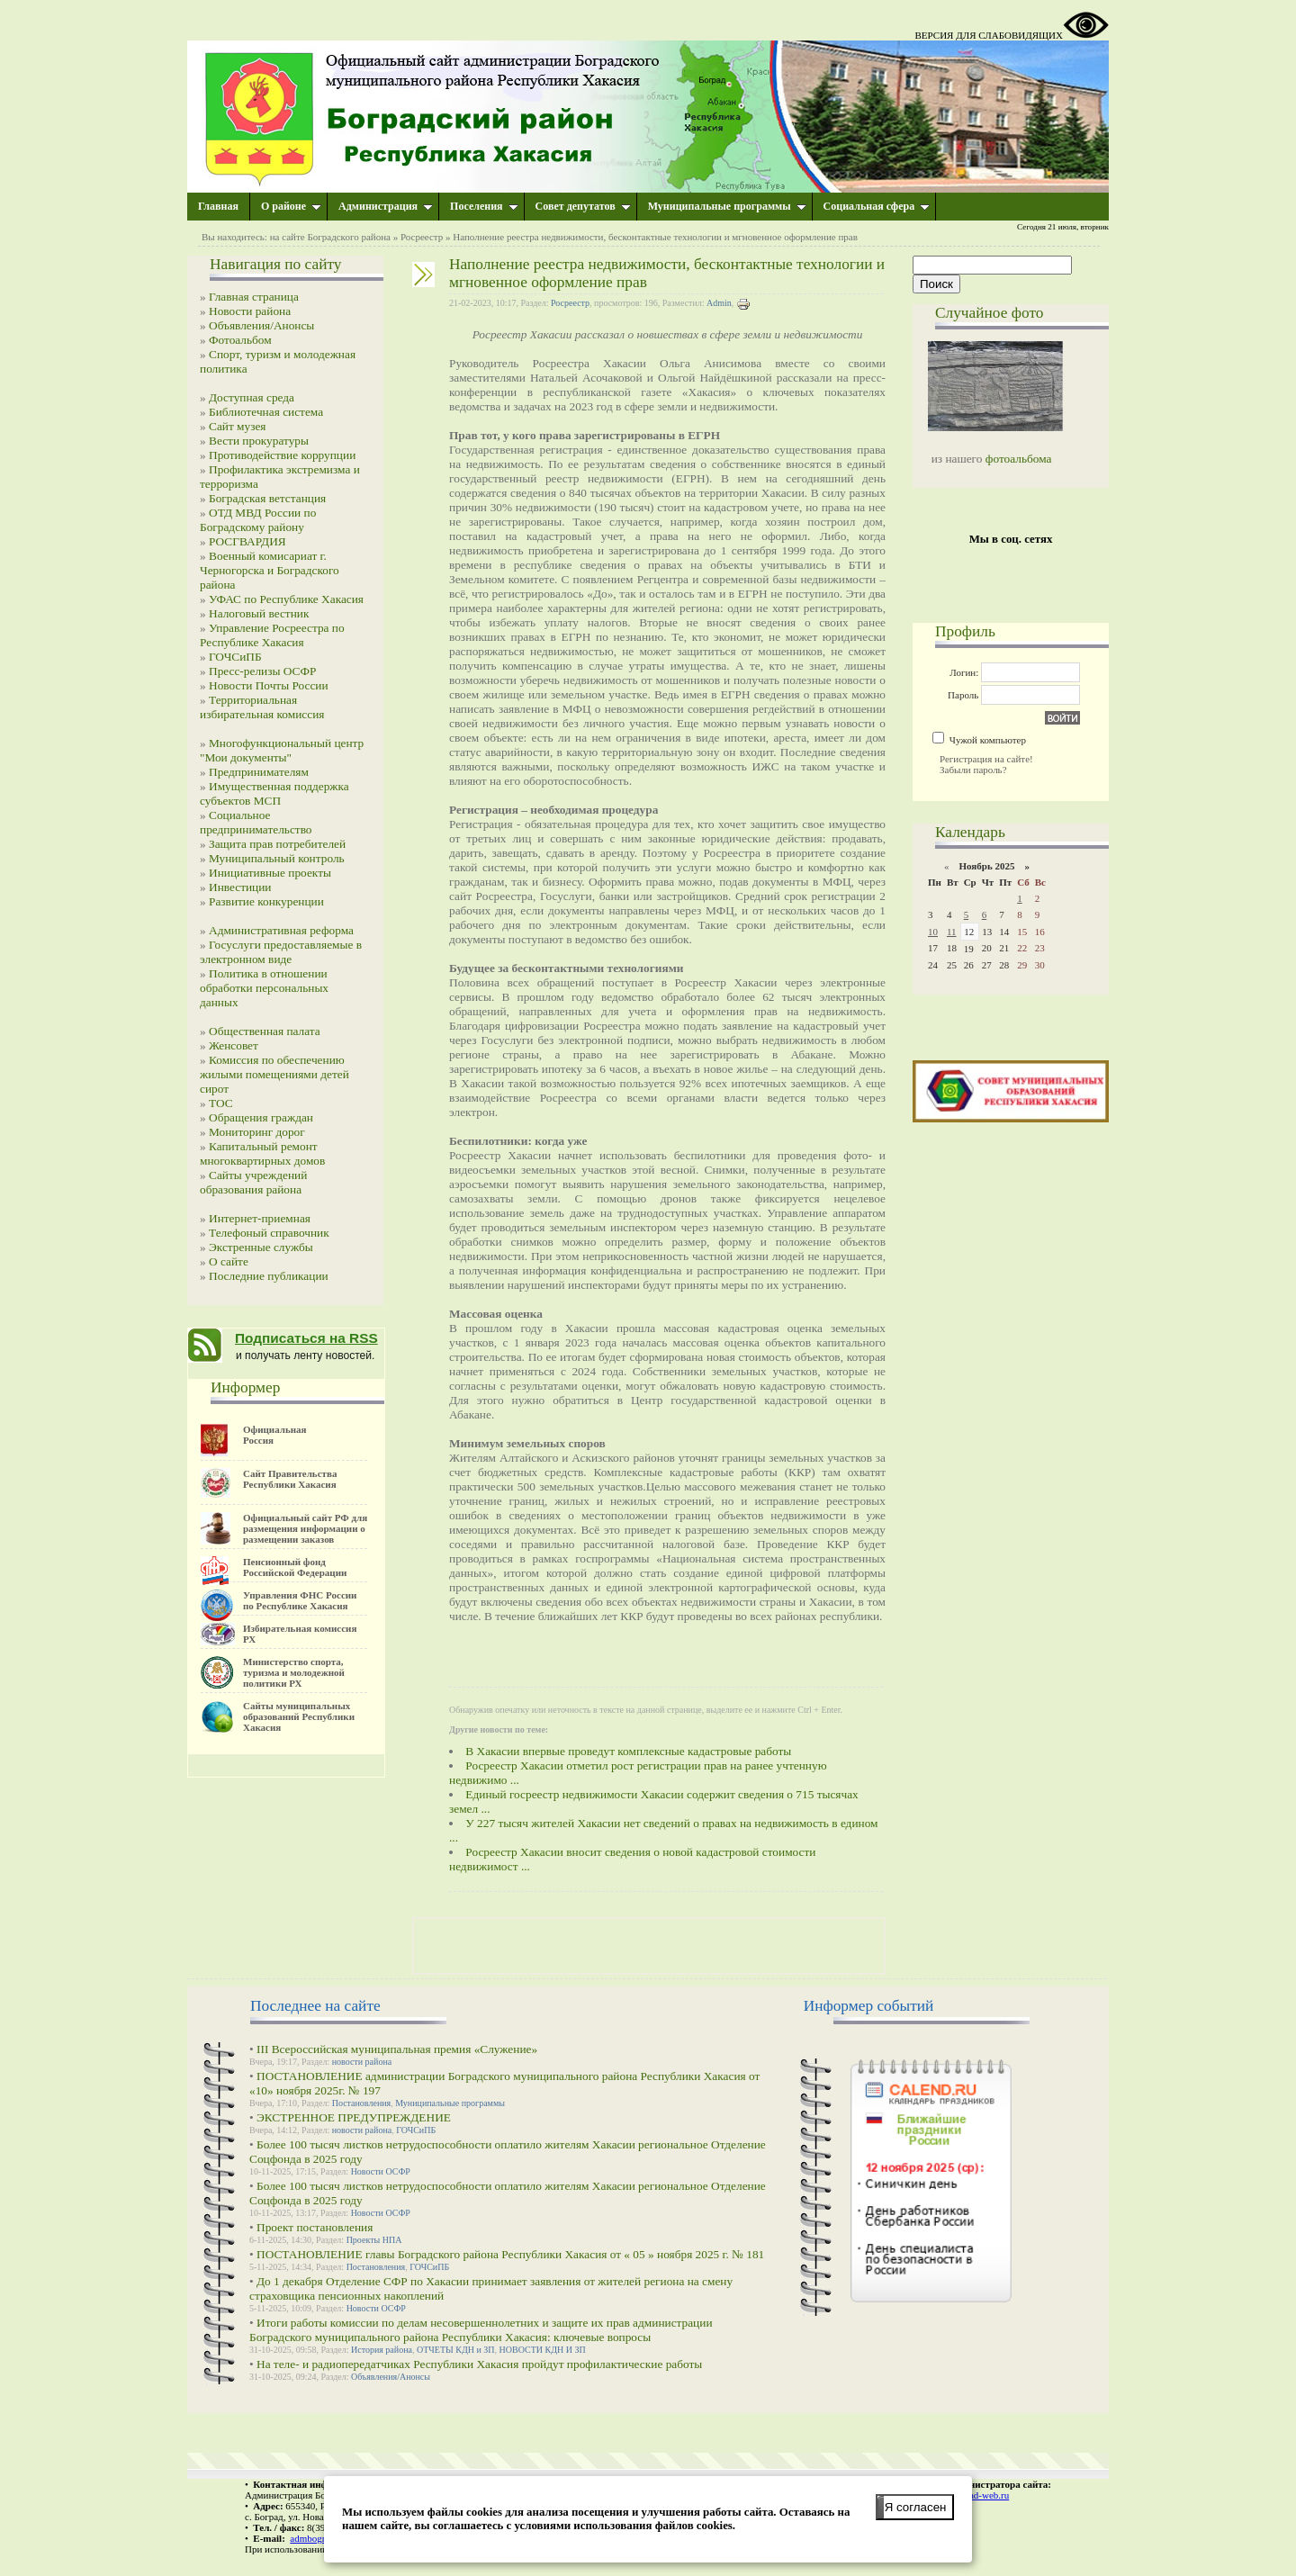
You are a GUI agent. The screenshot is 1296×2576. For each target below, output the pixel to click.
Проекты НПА (374, 2240)
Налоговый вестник (259, 613)
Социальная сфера (877, 206)
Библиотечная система (266, 412)
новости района (362, 2062)
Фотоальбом (240, 340)
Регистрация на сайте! (986, 758)
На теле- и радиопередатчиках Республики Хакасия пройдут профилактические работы (479, 2364)
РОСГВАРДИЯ (247, 541)
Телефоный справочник (269, 1232)
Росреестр (421, 236)
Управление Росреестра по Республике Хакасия (272, 635)
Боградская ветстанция (267, 498)
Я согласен (916, 2507)
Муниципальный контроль (277, 858)
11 (952, 931)
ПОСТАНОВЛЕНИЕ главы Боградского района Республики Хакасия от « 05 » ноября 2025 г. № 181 (510, 2254)
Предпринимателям (259, 772)
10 (933, 931)
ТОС (221, 1103)
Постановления (362, 2103)
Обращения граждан (261, 1117)
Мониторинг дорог (257, 1132)
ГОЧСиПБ (235, 656)
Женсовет (233, 1045)
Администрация (385, 206)
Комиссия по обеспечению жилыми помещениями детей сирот (274, 1074)
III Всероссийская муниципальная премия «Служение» (396, 2049)
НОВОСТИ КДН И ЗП (543, 2350)
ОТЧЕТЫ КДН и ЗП (456, 2350)
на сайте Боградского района (330, 236)
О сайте (228, 1261)
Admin (719, 303)
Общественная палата (264, 1031)
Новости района (250, 311)
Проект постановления (314, 2227)
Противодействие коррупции (282, 455)
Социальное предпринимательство (256, 822)
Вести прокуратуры (259, 440)
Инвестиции (240, 887)
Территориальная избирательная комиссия (262, 707)
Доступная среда (251, 397)
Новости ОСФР (380, 2171)
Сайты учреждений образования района (253, 1182)
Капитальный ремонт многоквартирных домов (262, 1153)
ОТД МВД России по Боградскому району (258, 520)
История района (381, 2350)
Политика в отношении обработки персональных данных (264, 988)
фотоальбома (1019, 458)
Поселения (484, 206)
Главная (218, 206)
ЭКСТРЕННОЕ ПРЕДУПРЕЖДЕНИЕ (353, 2117)
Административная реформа (281, 930)
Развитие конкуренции (266, 901)
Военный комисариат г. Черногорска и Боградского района (269, 570)
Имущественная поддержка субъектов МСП (274, 793)
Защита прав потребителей (277, 844)
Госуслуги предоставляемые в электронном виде (281, 952)
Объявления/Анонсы (261, 325)
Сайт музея (237, 426)
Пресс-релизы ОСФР (262, 671)
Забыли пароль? (973, 769)
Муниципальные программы (727, 206)
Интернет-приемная (259, 1218)
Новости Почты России (268, 685)
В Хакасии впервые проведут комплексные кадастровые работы (628, 1751)
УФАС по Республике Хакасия (286, 599)
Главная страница (254, 296)
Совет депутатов (583, 206)
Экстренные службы (261, 1247)
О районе (291, 206)
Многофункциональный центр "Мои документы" (282, 750)
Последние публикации (268, 1276)
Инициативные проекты (270, 872)
